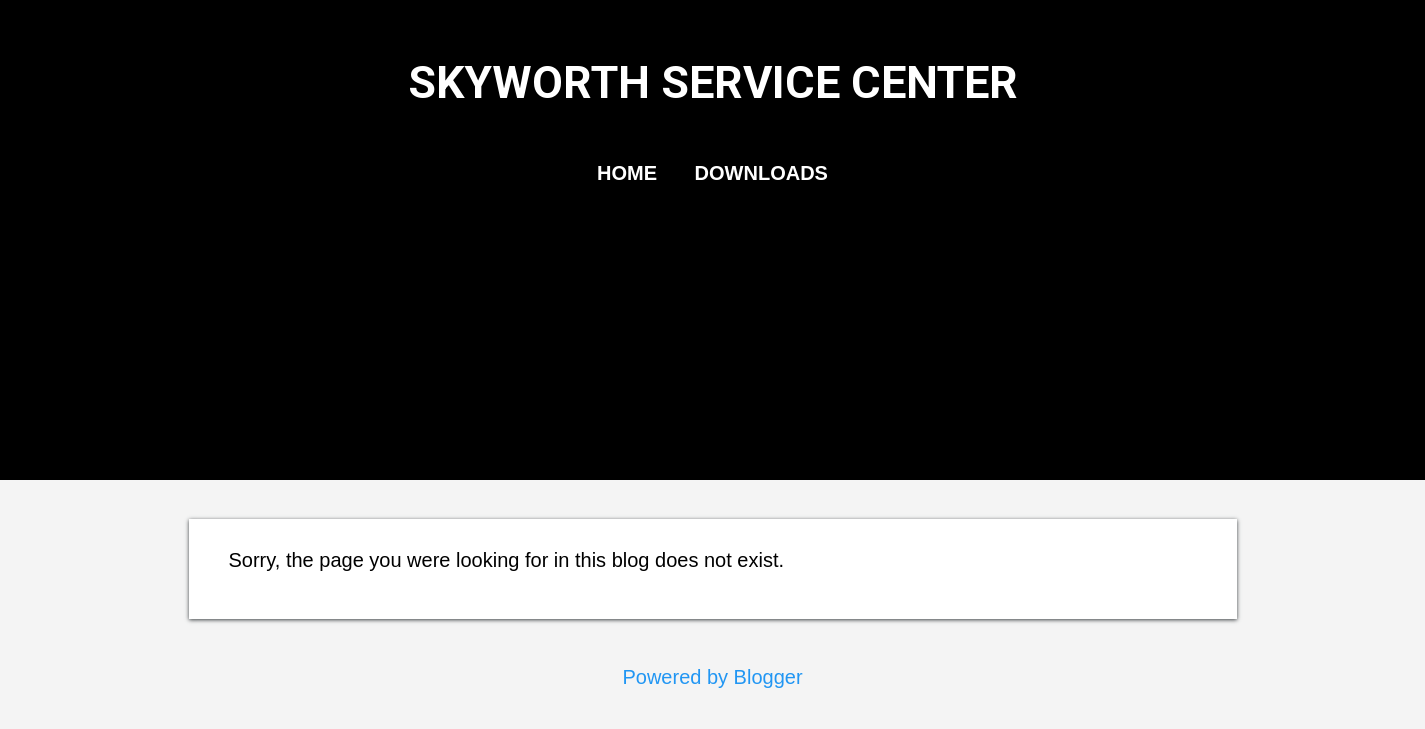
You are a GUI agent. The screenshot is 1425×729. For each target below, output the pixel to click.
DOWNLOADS (761, 173)
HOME (627, 173)
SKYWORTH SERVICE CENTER (713, 82)
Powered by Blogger (712, 677)
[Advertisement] (713, 353)
